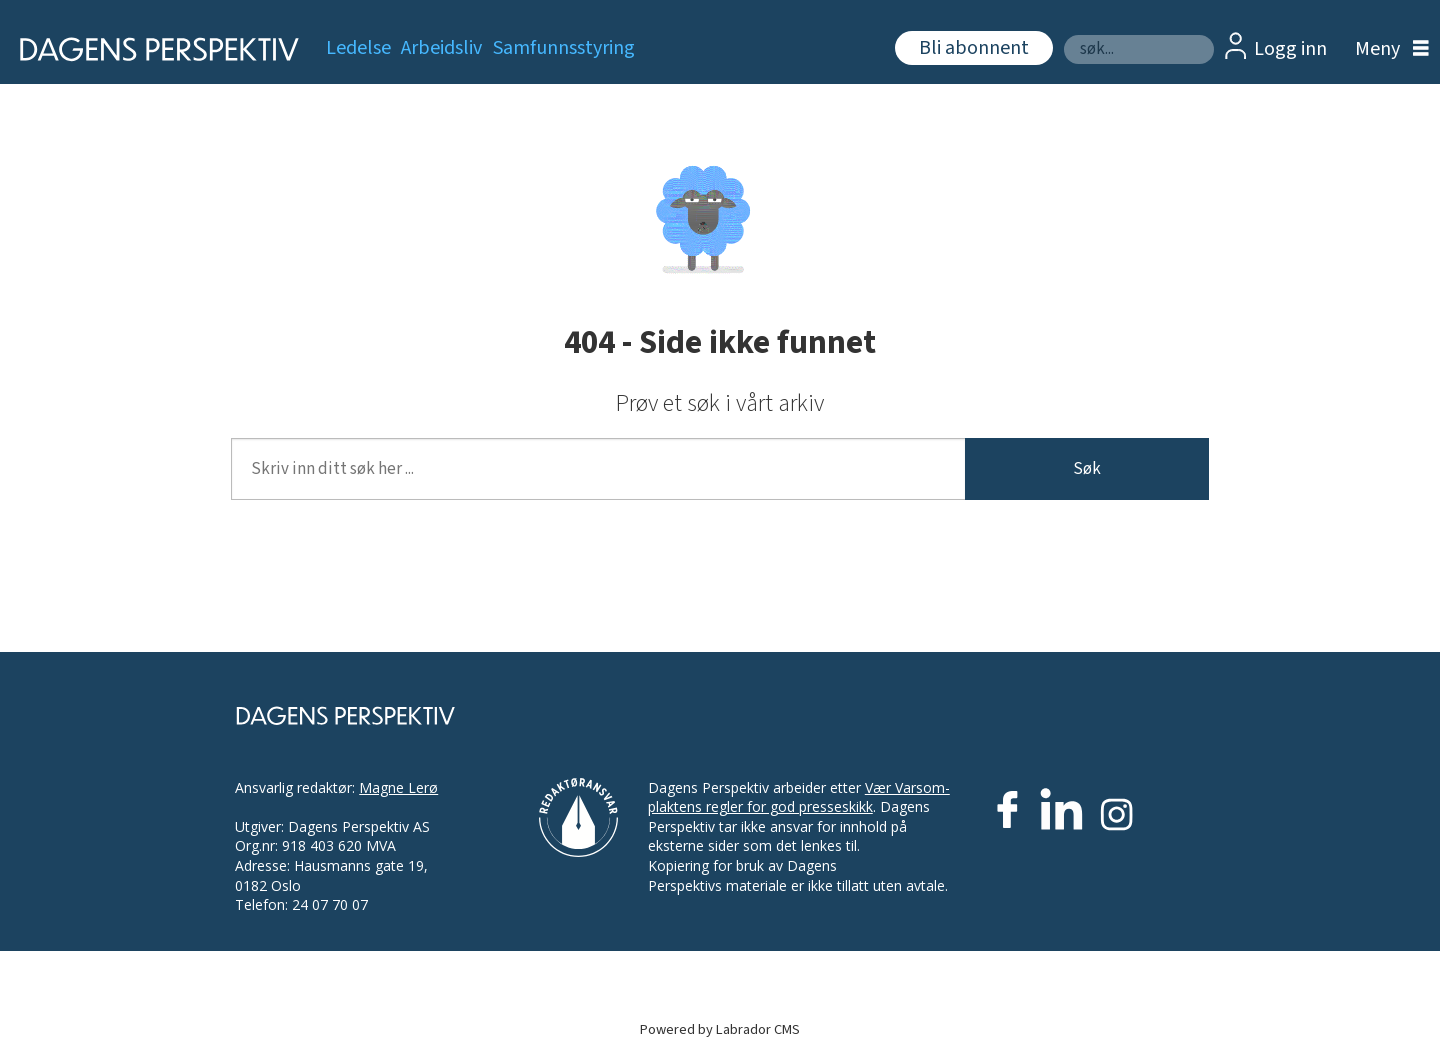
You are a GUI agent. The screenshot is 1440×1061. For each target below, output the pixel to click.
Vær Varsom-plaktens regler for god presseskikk (799, 797)
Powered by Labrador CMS (720, 1029)
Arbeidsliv (441, 48)
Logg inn (1290, 49)
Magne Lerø (398, 787)
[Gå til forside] (152, 49)
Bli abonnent (974, 48)
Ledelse (358, 48)
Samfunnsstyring (564, 48)
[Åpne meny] (1387, 49)
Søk (1063, 34)
